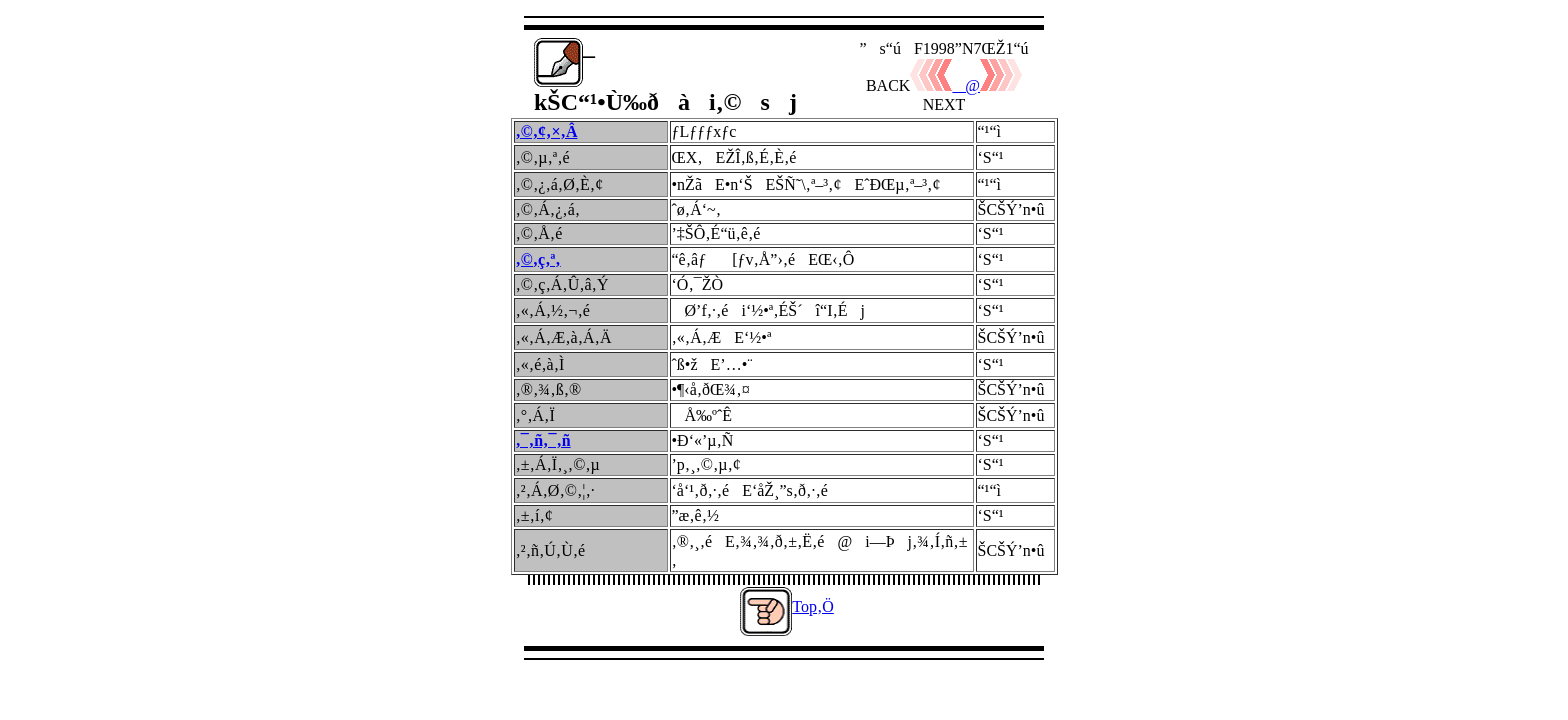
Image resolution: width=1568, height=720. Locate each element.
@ (945, 85)
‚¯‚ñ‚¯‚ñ (543, 440)
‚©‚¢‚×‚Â (547, 131)
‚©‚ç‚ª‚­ (538, 259)
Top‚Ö (813, 606)
